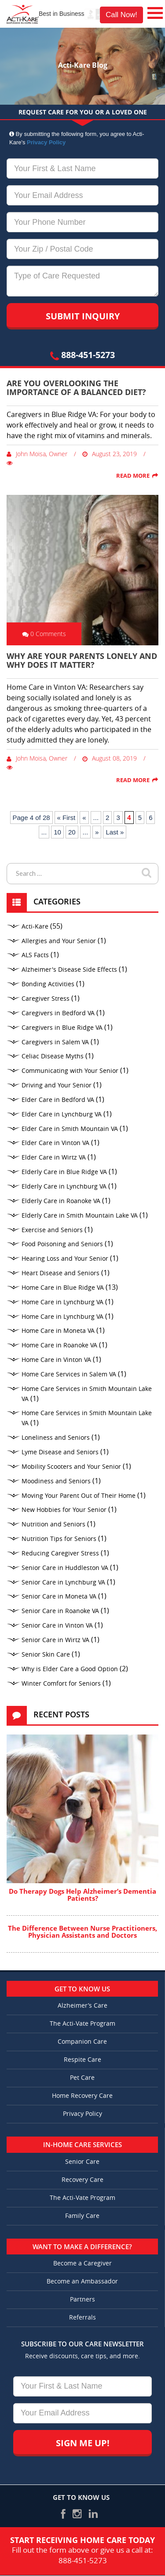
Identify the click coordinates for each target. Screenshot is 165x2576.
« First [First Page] (66, 817)
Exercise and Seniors (52, 1230)
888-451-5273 (82, 355)
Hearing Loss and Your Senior (65, 1258)
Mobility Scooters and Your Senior (71, 1467)
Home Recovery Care (82, 2096)
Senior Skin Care (46, 1654)
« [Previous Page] (84, 817)
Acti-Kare (35, 926)
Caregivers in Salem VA (55, 1042)
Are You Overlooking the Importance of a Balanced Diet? (76, 387)
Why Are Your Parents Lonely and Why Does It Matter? (82, 660)
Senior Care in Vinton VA (57, 1625)
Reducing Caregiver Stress (60, 1553)
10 (57, 832)
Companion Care (82, 2041)
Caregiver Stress (46, 999)
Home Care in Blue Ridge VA (63, 1288)
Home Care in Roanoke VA (59, 1345)
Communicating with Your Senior (70, 1071)
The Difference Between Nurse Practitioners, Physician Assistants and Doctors (82, 1932)
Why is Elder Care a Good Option (70, 1669)
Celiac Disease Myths (53, 1056)
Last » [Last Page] (115, 832)
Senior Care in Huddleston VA (65, 1568)
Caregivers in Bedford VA (58, 1013)
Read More (133, 475)
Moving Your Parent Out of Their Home (79, 1496)
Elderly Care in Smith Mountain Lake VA (80, 1215)
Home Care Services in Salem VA (69, 1374)
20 (72, 832)
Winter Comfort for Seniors (61, 1683)
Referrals (82, 2317)
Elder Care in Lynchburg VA (62, 1114)
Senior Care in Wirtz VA (55, 1640)
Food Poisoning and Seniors (62, 1244)
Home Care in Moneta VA (58, 1331)
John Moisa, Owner (37, 454)
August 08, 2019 (109, 758)
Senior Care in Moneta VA (59, 1596)
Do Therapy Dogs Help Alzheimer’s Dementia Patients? (82, 1895)
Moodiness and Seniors (56, 1481)
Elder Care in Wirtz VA (54, 1157)
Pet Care (82, 2078)
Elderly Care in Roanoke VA (61, 1201)
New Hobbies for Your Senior (64, 1510)
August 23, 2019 (109, 454)
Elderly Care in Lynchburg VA (64, 1186)
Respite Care (82, 2060)
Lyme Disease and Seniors (60, 1452)
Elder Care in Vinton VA (55, 1143)
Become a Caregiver (82, 2263)
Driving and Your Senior (57, 1085)
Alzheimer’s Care (82, 2005)
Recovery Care (82, 2180)
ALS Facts (35, 955)
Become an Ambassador (82, 2281)
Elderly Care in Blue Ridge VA (64, 1172)
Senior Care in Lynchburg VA (63, 1582)
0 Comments (44, 633)
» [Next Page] (97, 832)
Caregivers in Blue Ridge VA (62, 1028)
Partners (82, 2299)
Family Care (82, 2216)
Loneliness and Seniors (56, 1438)
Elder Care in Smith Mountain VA (70, 1129)
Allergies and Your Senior (59, 941)
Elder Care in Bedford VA (58, 1100)
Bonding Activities (48, 984)
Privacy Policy (46, 142)
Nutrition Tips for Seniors (59, 1539)
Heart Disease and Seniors (60, 1273)
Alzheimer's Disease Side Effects (69, 969)
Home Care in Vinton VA (56, 1360)
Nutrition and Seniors (53, 1524)
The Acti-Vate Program (82, 2023)
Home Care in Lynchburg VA (62, 1302)
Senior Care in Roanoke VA (60, 1611)
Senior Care (82, 2162)
